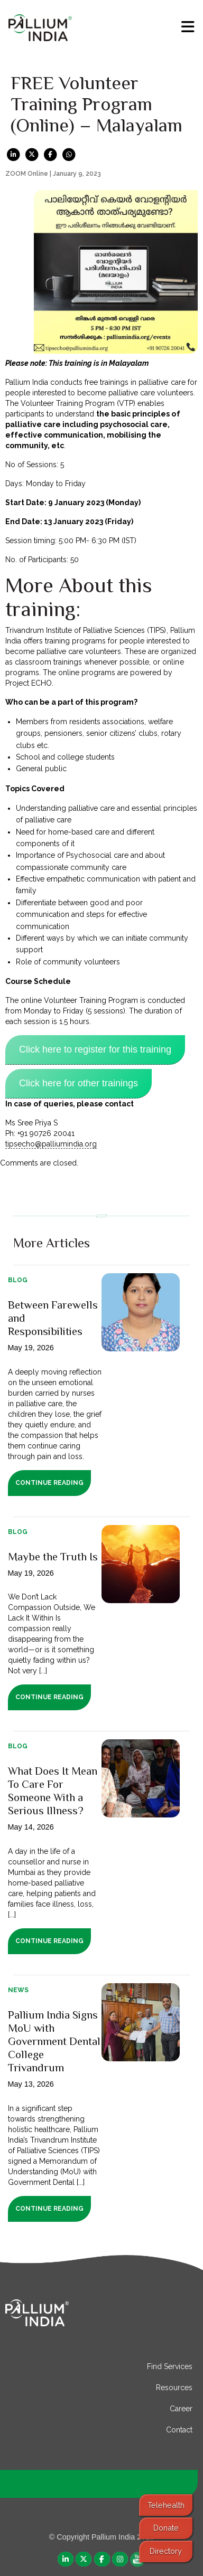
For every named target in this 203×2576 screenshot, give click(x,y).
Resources (174, 2387)
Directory (166, 2550)
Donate (166, 2527)
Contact (179, 2430)
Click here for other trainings (78, 1083)
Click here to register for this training (95, 1049)
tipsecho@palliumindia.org (51, 1144)
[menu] (188, 27)
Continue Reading (49, 1482)
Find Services (169, 2366)
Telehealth (165, 2505)
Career (181, 2408)
